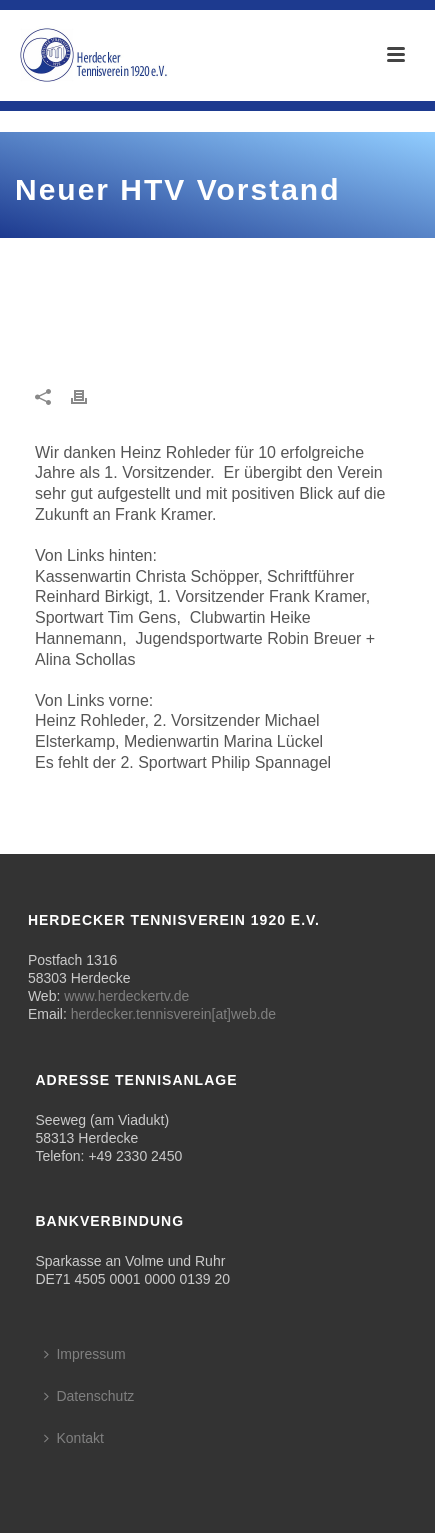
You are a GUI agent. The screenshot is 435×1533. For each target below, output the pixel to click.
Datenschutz (89, 1396)
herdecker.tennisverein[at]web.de (173, 1014)
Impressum (84, 1354)
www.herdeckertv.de (126, 996)
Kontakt (73, 1438)
